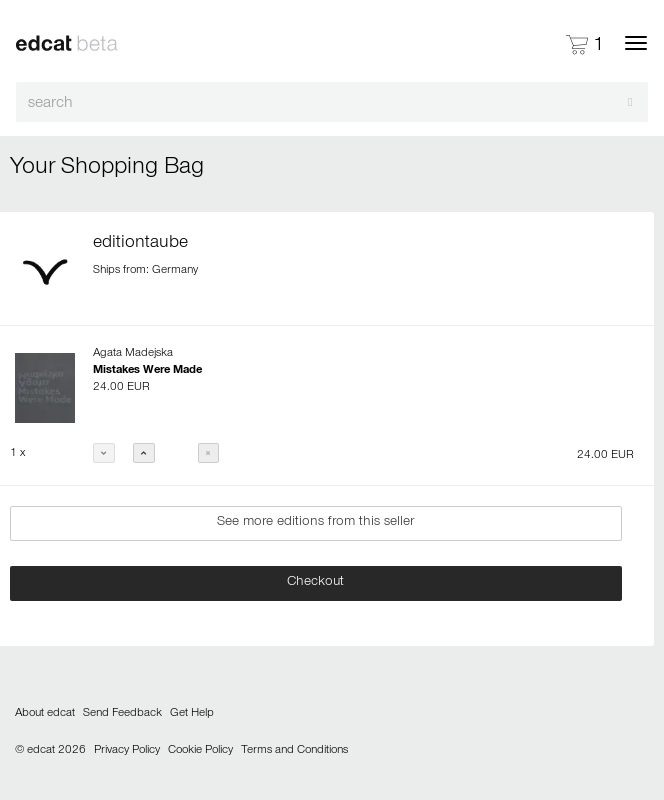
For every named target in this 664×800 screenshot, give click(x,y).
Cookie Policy (200, 751)
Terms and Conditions (294, 751)
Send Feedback (122, 714)
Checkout (315, 583)
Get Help (192, 714)
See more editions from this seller (315, 523)
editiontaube (140, 244)
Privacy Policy (127, 751)
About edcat (45, 714)
